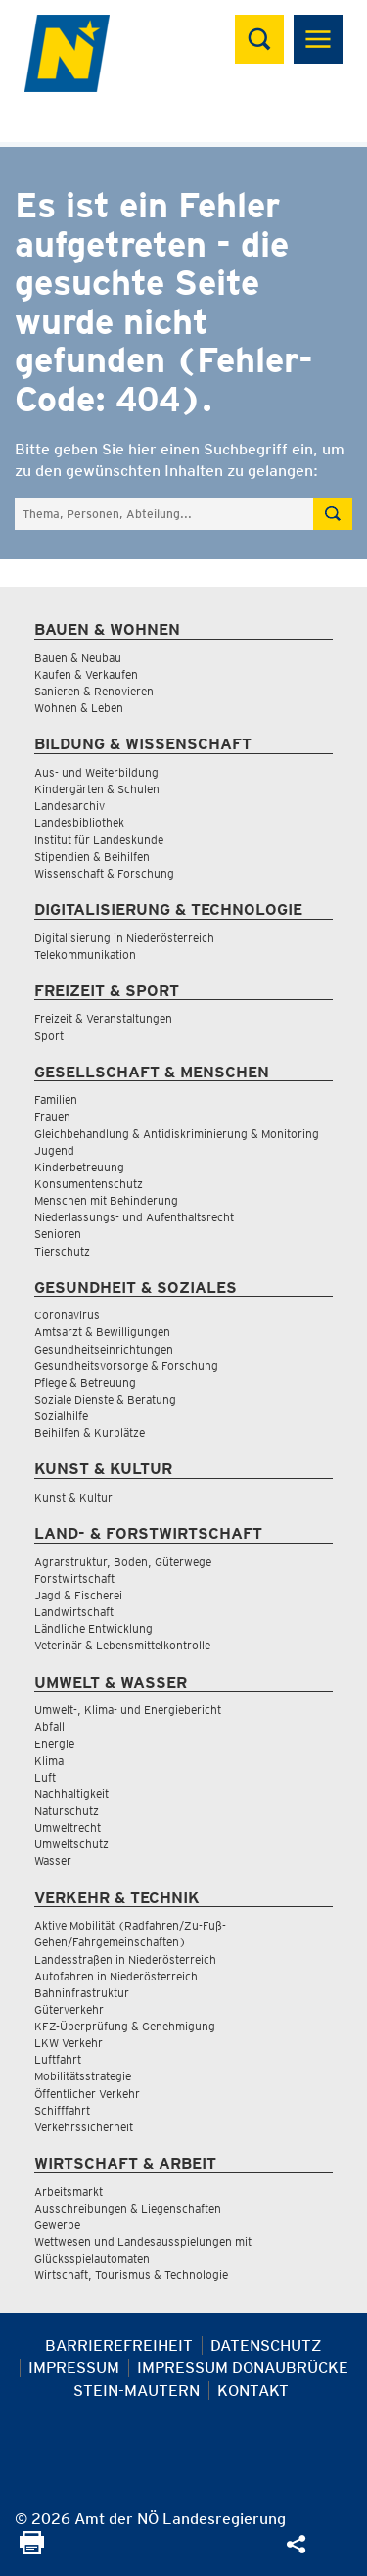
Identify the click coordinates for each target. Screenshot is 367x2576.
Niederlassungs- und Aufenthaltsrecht (134, 1217)
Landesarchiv (69, 805)
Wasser (52, 1860)
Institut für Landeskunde (98, 840)
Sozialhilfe (61, 1415)
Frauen (52, 1116)
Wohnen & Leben (78, 707)
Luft (45, 1777)
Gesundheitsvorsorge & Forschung (126, 1366)
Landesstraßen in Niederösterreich (125, 1959)
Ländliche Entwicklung (93, 1628)
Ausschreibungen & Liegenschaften (127, 2208)
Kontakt (253, 2390)
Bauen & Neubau (77, 657)
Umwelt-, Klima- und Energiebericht (127, 1709)
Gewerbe (57, 2225)
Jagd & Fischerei (78, 1595)
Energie (54, 1744)
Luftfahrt (57, 2059)
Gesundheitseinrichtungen (103, 1349)
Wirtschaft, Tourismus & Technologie (131, 2274)
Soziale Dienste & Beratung (105, 1399)
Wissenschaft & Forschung (104, 873)
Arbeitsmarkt (68, 2191)
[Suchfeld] (164, 514)
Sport (49, 1035)
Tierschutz (62, 1251)
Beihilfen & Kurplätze (89, 1432)
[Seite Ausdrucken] (32, 2549)
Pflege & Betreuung (85, 1382)
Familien (55, 1099)
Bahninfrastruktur (81, 1992)
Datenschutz (266, 2345)
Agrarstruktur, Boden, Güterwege (122, 1561)
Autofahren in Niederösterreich (116, 1976)
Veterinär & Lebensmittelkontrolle (122, 1645)
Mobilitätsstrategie (82, 2076)
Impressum (73, 2368)
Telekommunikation (85, 954)
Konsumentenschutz (88, 1183)
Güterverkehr (69, 2009)
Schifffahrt (62, 2110)
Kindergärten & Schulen (97, 789)
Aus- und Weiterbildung (96, 772)
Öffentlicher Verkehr (87, 2093)
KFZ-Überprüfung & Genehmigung (124, 2026)
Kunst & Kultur (73, 1497)
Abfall (49, 1726)
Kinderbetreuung (79, 1167)
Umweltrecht (67, 1827)
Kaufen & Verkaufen (86, 674)
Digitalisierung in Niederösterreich (124, 937)
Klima (49, 1760)
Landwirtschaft (74, 1611)
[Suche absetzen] (332, 514)
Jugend (54, 1150)
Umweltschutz (71, 1844)
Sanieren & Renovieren (94, 691)
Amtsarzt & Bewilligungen (102, 1331)
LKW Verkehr (68, 2042)
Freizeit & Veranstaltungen (103, 1018)
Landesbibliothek (79, 822)
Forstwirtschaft (74, 1578)
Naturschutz (66, 1810)
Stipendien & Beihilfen (92, 856)
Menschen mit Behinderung (106, 1200)
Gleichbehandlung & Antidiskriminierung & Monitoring (176, 1133)
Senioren (57, 1233)
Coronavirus (67, 1315)
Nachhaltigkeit (71, 1794)
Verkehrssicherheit (83, 2127)
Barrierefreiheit (119, 2345)
